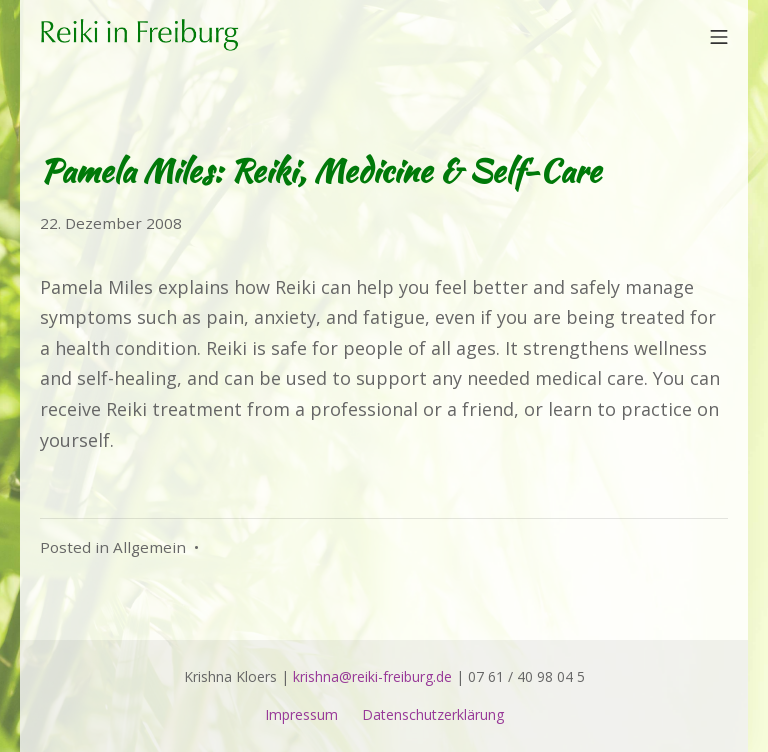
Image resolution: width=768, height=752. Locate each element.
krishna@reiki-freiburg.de (372, 676)
